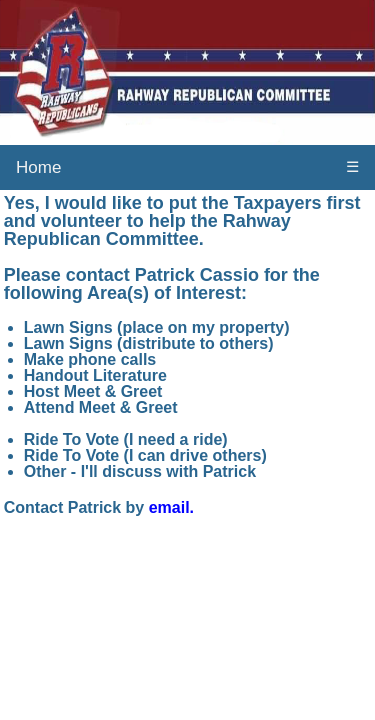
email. (171, 507)
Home (38, 167)
